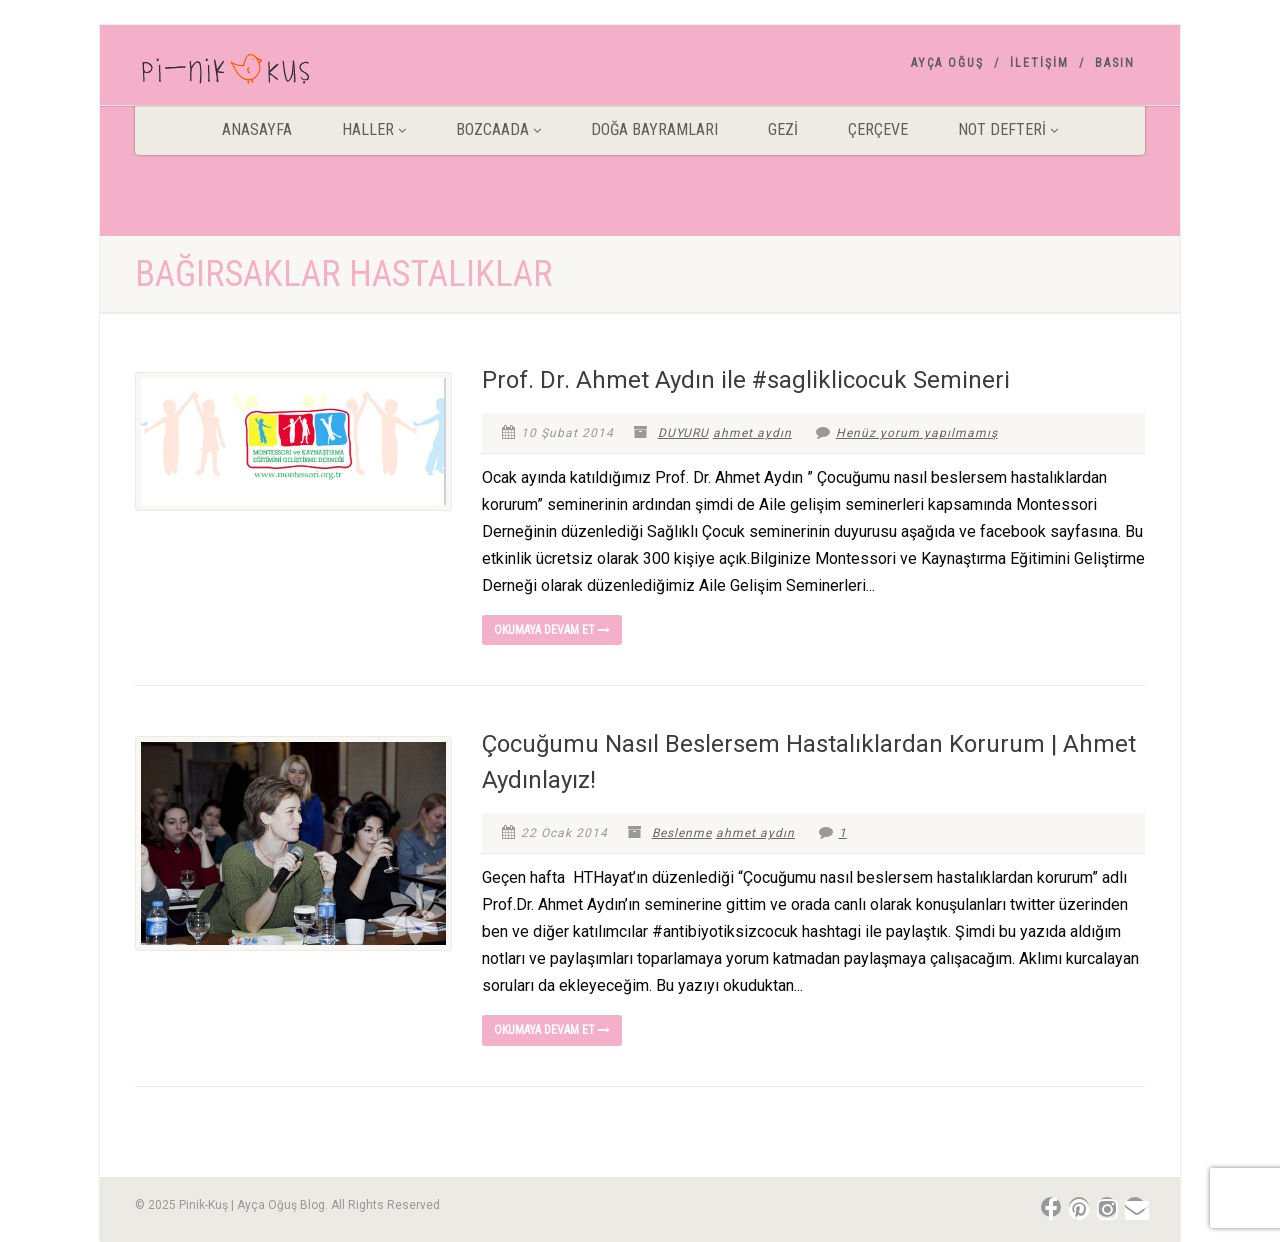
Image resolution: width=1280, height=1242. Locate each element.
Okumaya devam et (552, 630)
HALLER (374, 129)
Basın (1115, 63)
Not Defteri (1008, 129)
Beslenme (682, 833)
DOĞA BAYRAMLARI (654, 129)
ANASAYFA (257, 129)
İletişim (1039, 63)
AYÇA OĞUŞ (947, 63)
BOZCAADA (498, 129)
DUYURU (683, 433)
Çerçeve (878, 129)
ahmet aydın (752, 433)
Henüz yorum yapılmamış (907, 433)
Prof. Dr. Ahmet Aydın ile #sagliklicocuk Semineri (746, 380)
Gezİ (783, 129)
